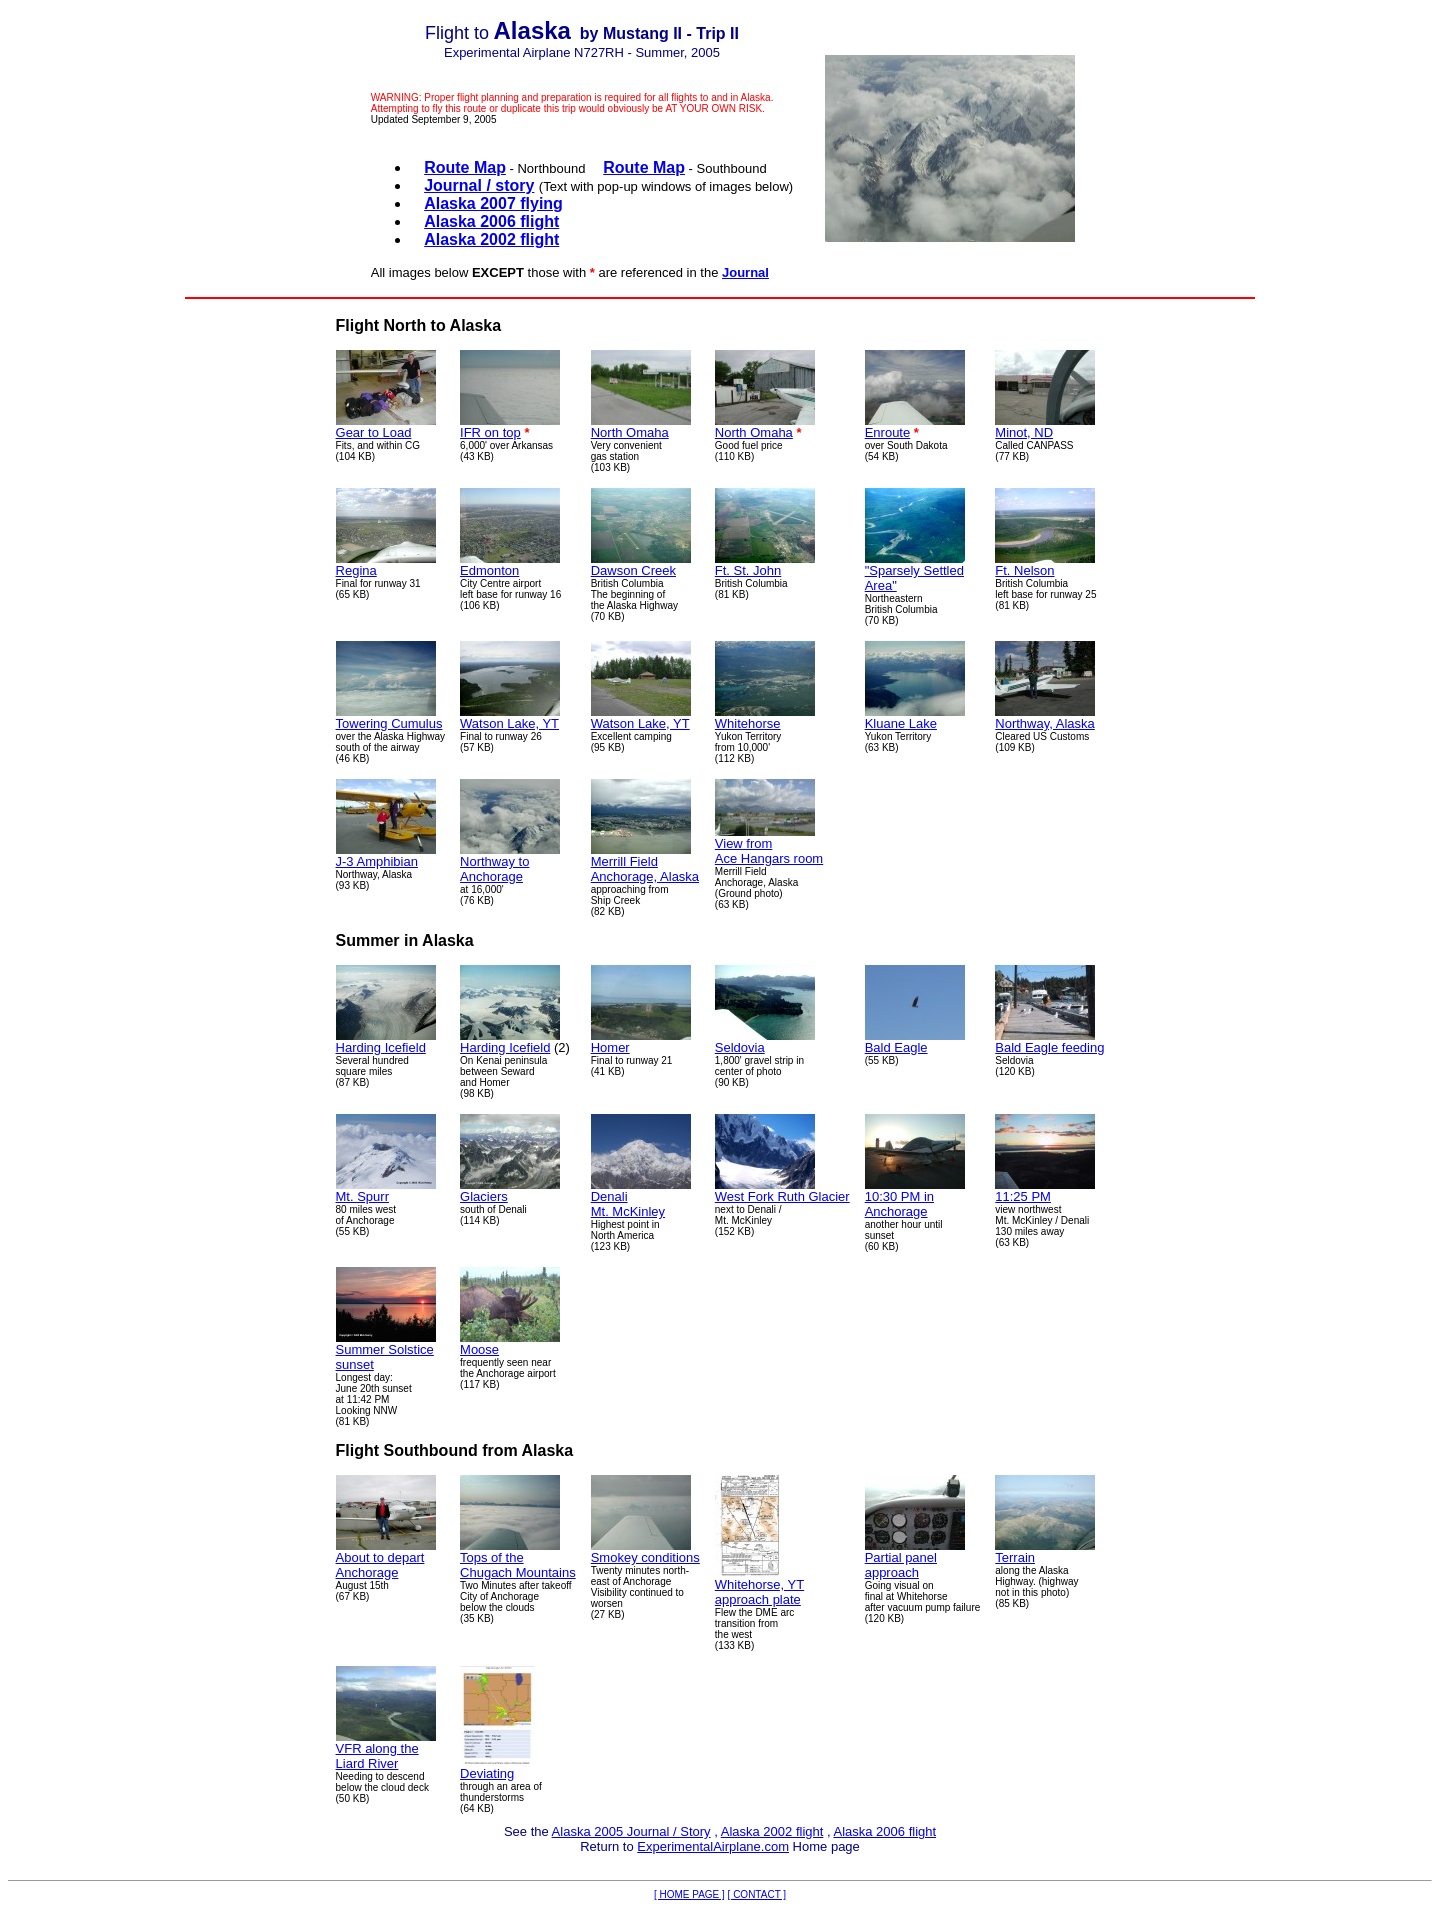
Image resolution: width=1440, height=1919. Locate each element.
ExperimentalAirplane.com (713, 1846)
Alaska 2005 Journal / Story (631, 1831)
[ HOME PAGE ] (689, 1894)
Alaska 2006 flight (884, 1831)
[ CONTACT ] (757, 1894)
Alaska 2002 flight (772, 1831)
